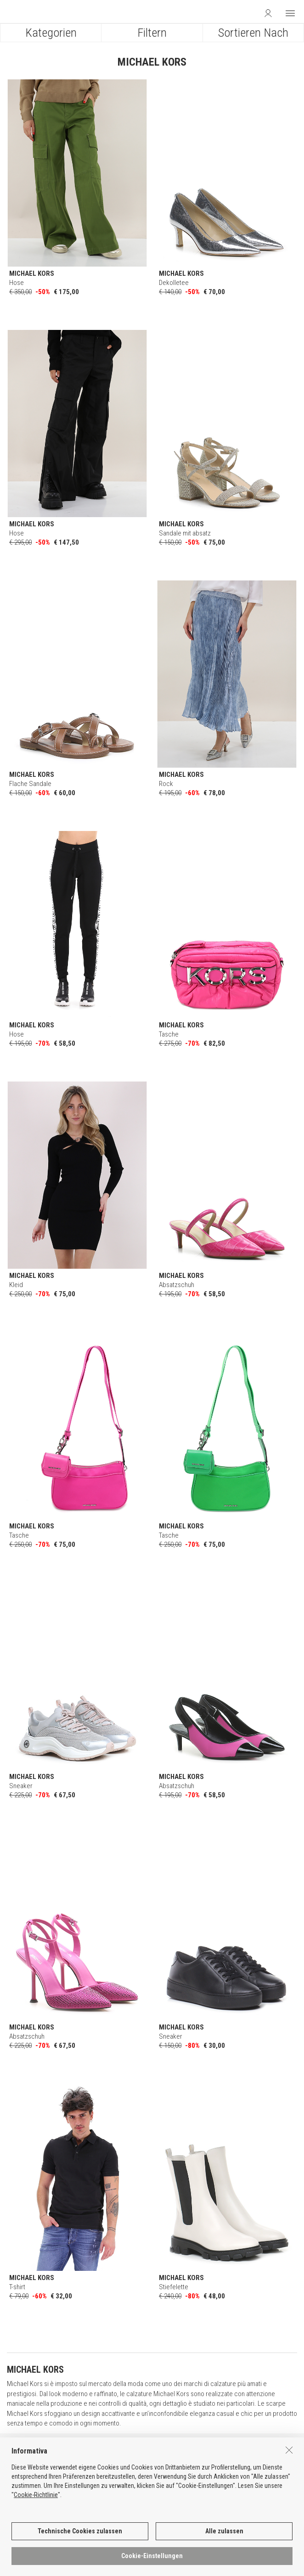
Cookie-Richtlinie (36, 2507)
